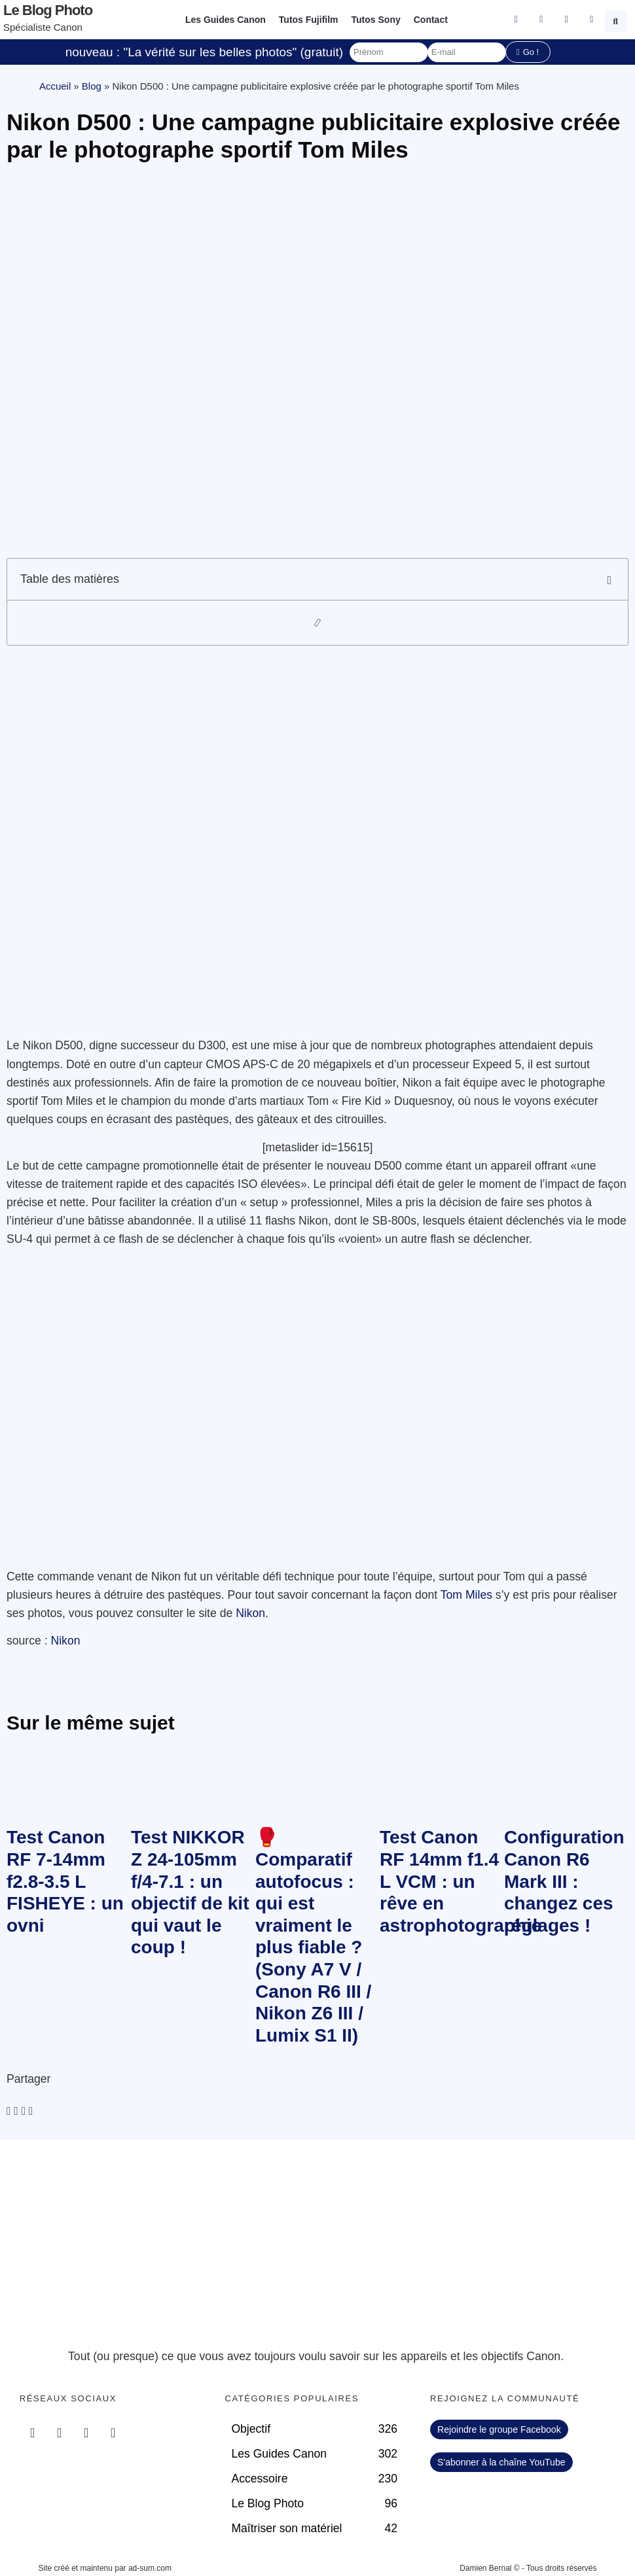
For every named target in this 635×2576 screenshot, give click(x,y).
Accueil (55, 86)
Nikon (250, 1613)
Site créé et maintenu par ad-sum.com (105, 2568)
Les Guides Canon (225, 19)
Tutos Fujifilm (308, 19)
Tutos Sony (376, 19)
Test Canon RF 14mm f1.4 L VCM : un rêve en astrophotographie (460, 1881)
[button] (617, 19)
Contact (431, 19)
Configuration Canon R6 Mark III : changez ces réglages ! (564, 1881)
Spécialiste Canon (42, 27)
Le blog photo (47, 10)
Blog (91, 86)
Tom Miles (466, 1594)
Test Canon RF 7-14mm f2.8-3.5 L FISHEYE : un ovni (65, 1881)
